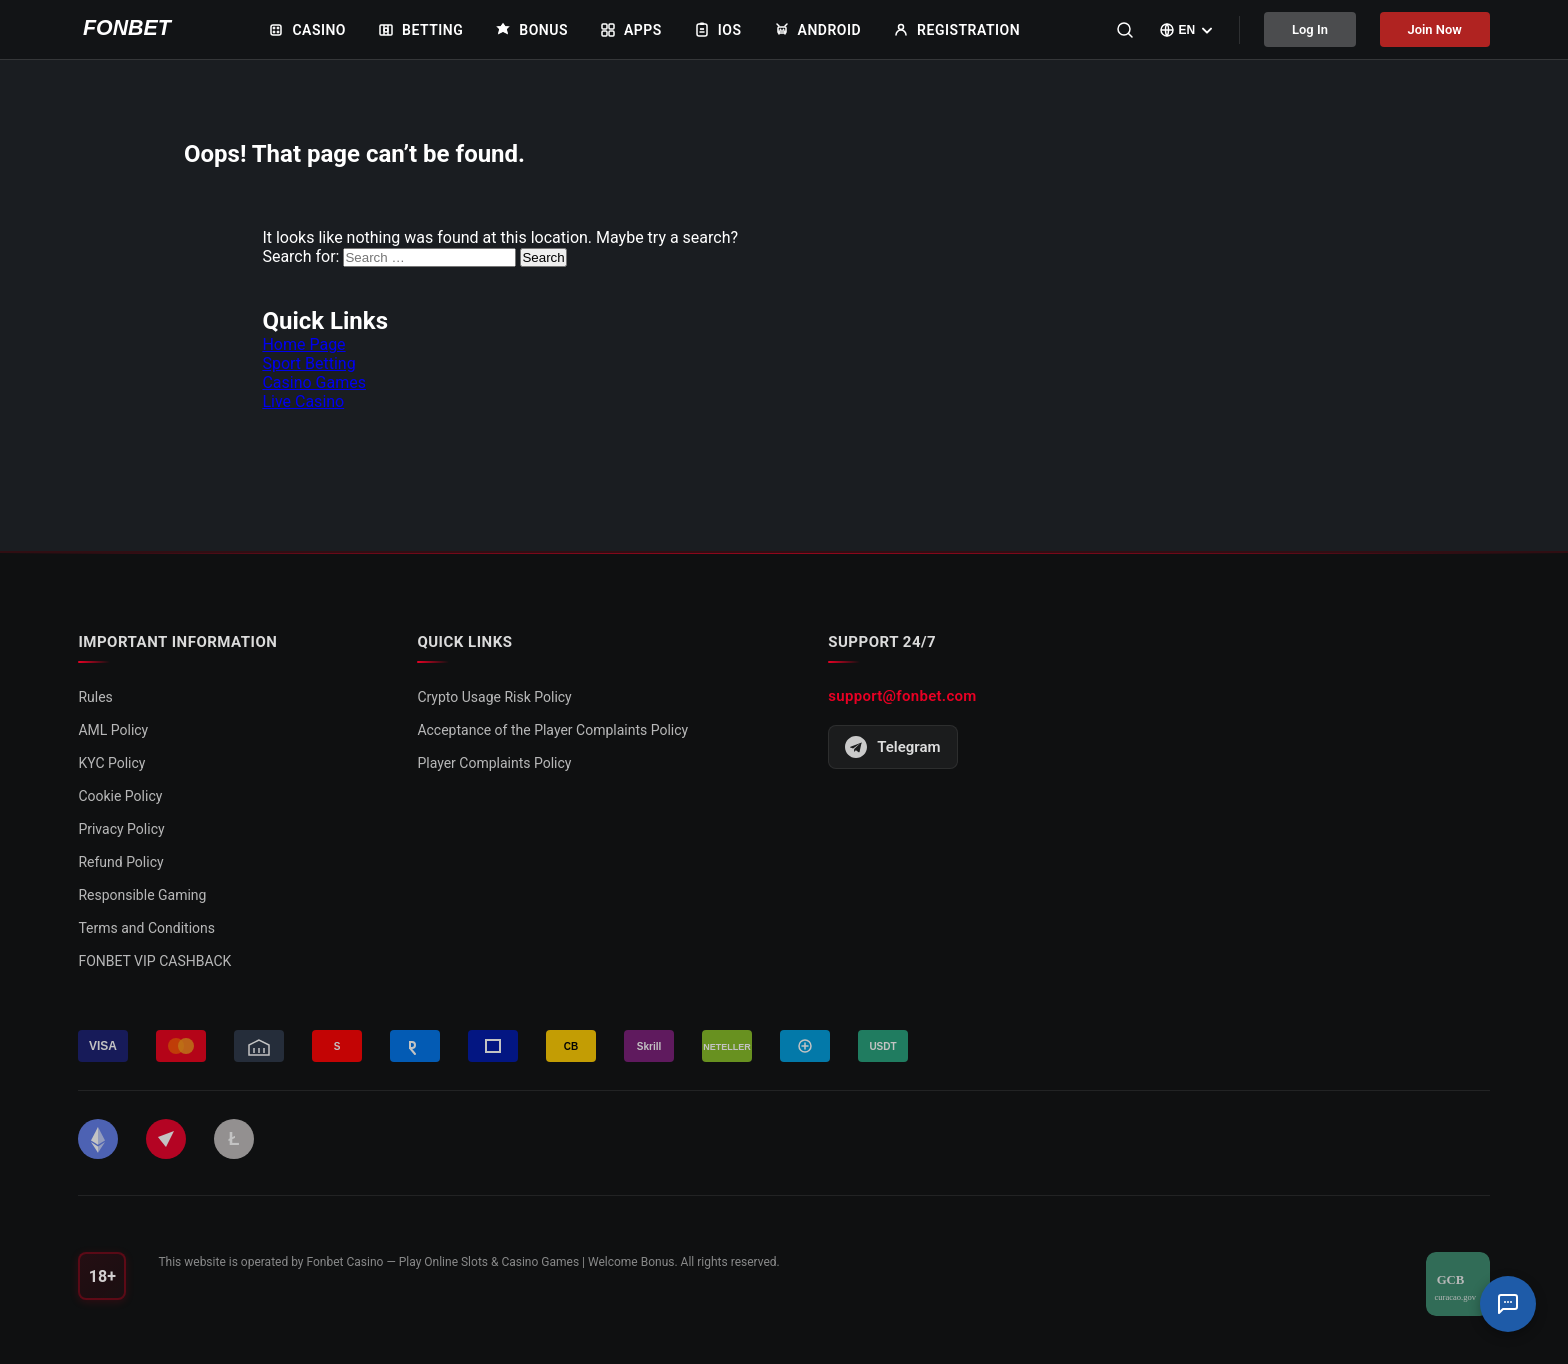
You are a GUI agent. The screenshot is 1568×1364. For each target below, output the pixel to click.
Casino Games (314, 382)
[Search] (1123, 30)
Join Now (1434, 29)
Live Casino (303, 401)
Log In (1309, 29)
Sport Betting (308, 363)
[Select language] (1185, 30)
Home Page (303, 344)
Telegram (892, 747)
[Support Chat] (1508, 1304)
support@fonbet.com (902, 696)
